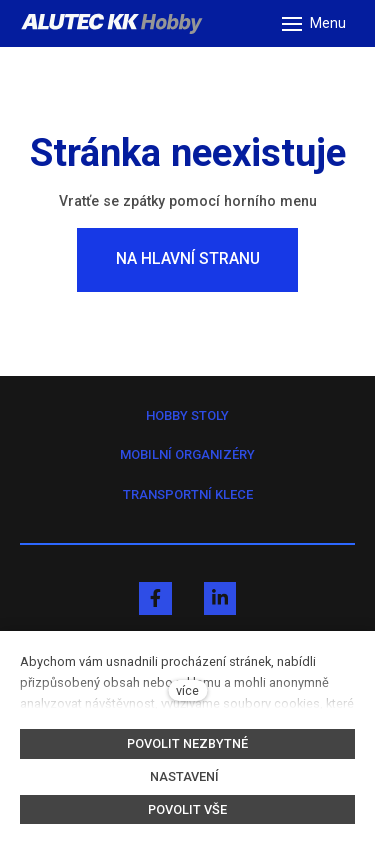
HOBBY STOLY (187, 415)
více (187, 690)
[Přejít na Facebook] (155, 598)
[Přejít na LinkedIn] (220, 598)
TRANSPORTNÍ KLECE (188, 494)
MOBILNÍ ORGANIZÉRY (187, 454)
